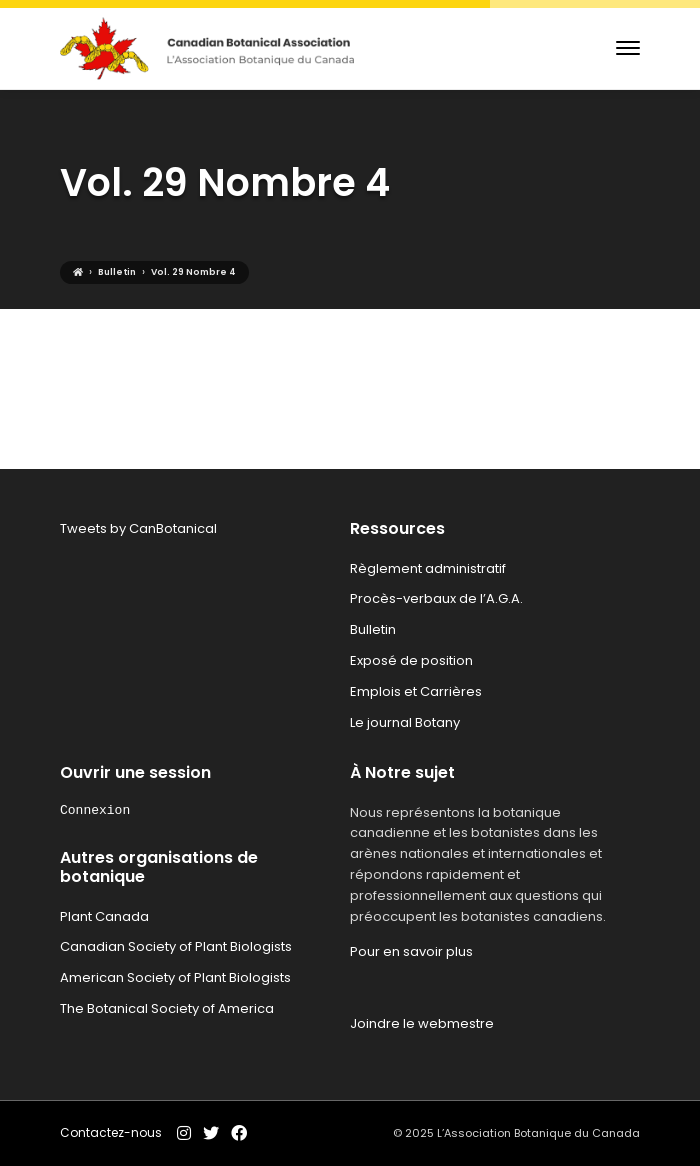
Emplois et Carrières (416, 691)
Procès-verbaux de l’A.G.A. (436, 598)
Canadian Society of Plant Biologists (176, 946)
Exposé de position (411, 660)
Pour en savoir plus (411, 951)
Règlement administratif (428, 568)
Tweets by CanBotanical (138, 528)
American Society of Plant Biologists (175, 977)
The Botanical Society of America (167, 1008)
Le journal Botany (405, 722)
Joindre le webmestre (422, 1023)
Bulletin (373, 629)
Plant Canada (104, 916)
